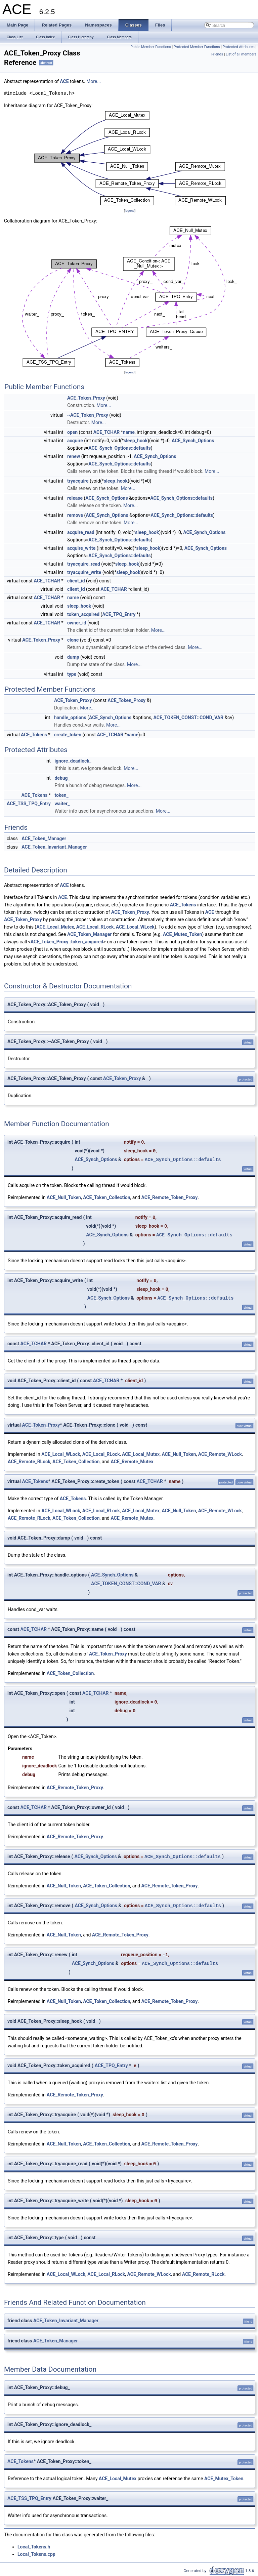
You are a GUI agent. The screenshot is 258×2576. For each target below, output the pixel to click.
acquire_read (80, 532)
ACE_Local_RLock (95, 927)
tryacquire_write (84, 572)
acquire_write (81, 548)
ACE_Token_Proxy (86, 398)
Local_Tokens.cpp (36, 2554)
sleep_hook (135, 440)
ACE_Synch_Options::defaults (119, 448)
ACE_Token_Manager (44, 838)
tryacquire (78, 481)
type (71, 674)
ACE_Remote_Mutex (132, 1461)
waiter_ (62, 803)
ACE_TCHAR (106, 432)
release (75, 498)
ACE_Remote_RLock (29, 1461)
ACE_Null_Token (64, 1197)
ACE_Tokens (34, 734)
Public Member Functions (150, 47)
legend (129, 210)
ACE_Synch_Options (193, 440)
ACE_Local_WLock (135, 927)
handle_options (70, 717)
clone (73, 640)
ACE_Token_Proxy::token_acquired (67, 941)
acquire (75, 440)
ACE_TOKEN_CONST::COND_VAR (188, 717)
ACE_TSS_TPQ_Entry (29, 803)
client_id (76, 580)
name (129, 432)
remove (75, 515)
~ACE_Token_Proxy (87, 415)
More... (93, 81)
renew (73, 456)
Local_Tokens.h (33, 2546)
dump (73, 657)
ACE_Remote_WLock (220, 1454)
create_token (67, 734)
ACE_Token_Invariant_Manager (54, 847)
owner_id (76, 622)
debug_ (62, 778)
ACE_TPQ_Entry (118, 614)
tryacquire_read (83, 564)
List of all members (241, 54)
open (72, 432)
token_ (61, 795)
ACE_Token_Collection (106, 1197)
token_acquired (83, 614)
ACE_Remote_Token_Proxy (169, 1197)
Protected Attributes (238, 47)
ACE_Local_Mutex (55, 927)
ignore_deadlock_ (72, 761)
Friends (217, 54)
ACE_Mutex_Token (182, 934)
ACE (64, 81)
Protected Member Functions (197, 47)
